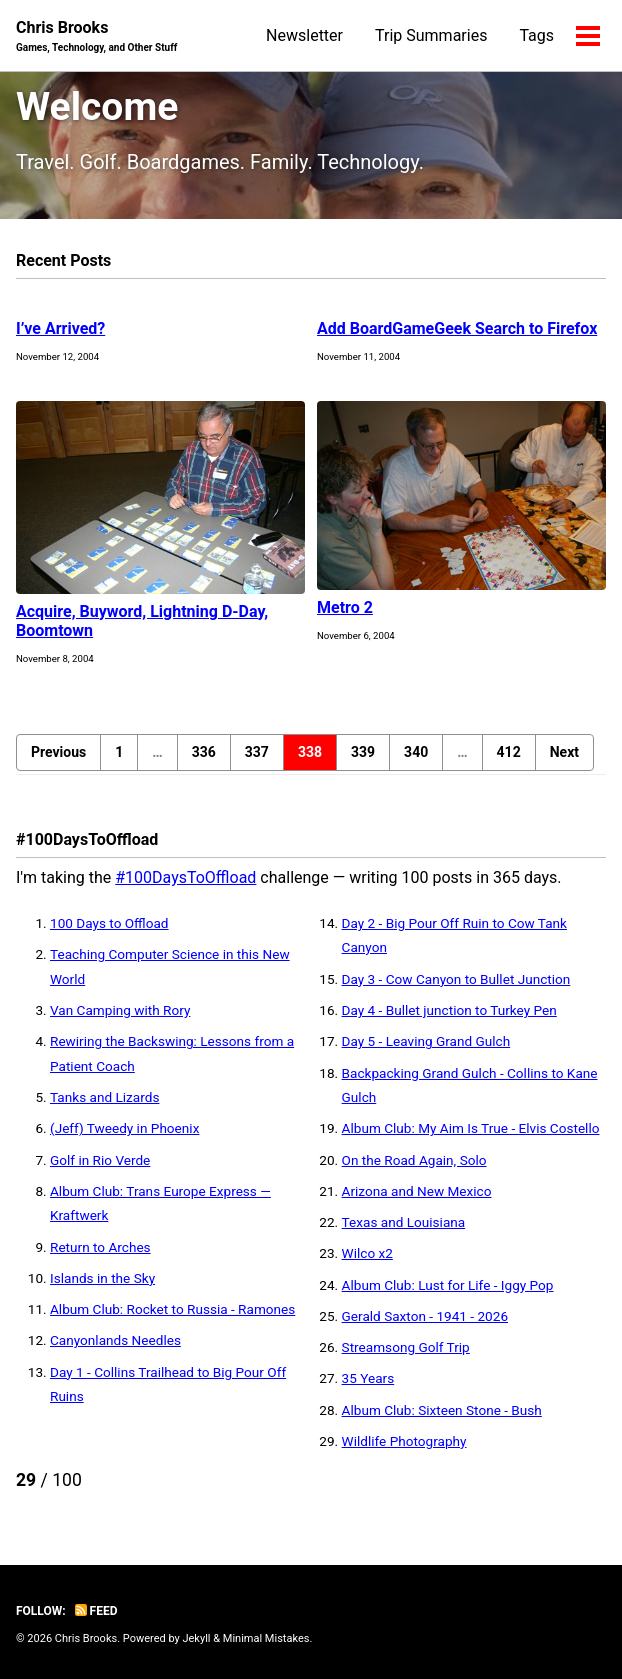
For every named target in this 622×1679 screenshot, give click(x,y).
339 (363, 752)
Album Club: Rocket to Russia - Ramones (172, 1309)
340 (416, 752)
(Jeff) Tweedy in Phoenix (124, 1128)
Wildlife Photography (404, 1441)
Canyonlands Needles (115, 1340)
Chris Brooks (96, 36)
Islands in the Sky (102, 1278)
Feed (96, 1611)
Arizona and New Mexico (417, 1191)
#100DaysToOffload (185, 877)
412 (509, 752)
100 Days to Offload (109, 923)
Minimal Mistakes (266, 1638)
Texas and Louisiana (404, 1222)
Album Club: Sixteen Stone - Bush (442, 1410)
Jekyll (196, 1638)
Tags (536, 35)
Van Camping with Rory (120, 1010)
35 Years (368, 1378)
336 (204, 752)
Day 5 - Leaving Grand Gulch (426, 1041)
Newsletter (304, 35)
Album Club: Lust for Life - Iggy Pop (448, 1285)
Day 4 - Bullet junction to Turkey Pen (449, 1010)
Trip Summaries (431, 35)
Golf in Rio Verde (100, 1160)
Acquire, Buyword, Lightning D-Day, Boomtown (142, 621)
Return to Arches (100, 1247)
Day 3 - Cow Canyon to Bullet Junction (456, 979)
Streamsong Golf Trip (406, 1347)
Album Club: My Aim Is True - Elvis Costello (471, 1128)
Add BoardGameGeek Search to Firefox (457, 328)
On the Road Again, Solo (414, 1160)
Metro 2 (345, 607)
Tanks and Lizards (104, 1097)
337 (257, 752)
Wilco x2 (367, 1253)
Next (564, 752)
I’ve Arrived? (60, 328)
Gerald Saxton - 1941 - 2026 (425, 1316)
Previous (58, 752)
